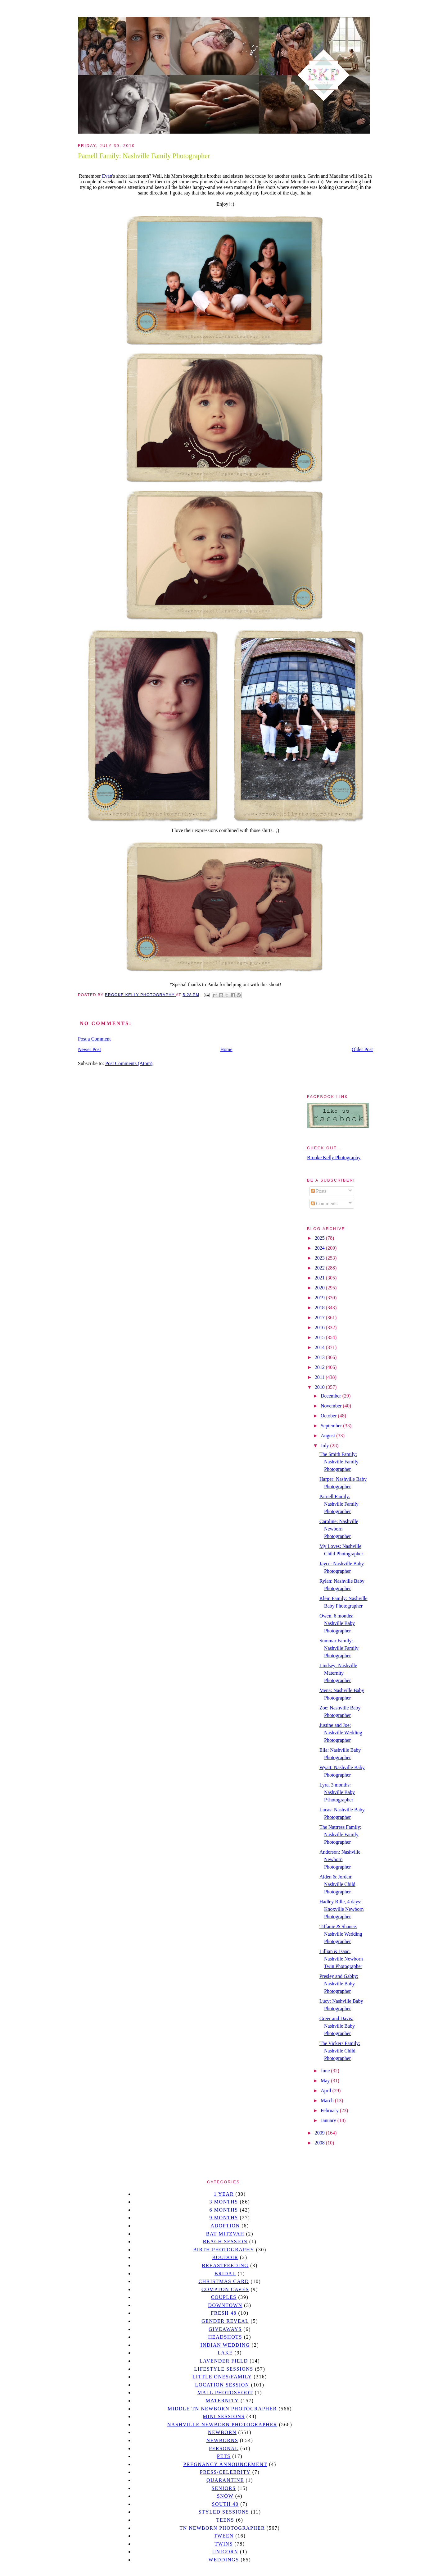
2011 (320, 1377)
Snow (225, 2496)
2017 (320, 1317)
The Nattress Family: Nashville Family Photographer (340, 1834)
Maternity (222, 2400)
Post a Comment (94, 1038)
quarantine (225, 2480)
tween (224, 2535)
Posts (319, 1191)
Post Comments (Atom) (128, 1063)
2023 (320, 1258)
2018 (320, 1307)
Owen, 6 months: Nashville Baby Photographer (337, 1623)
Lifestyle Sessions (223, 2369)
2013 (320, 1357)
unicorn (225, 2551)
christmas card (223, 2281)
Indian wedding (225, 2345)
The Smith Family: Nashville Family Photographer (339, 1462)
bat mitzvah (225, 2233)
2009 (320, 2132)
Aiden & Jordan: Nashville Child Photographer (337, 1884)
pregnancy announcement (225, 2464)
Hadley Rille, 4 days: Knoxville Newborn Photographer (341, 1909)
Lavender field (224, 2360)
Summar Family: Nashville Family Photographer (339, 1648)
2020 (320, 1287)
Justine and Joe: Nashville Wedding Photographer (340, 1733)
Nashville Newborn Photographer (222, 2424)
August (328, 1435)
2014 (320, 1347)
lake (225, 2352)
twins (223, 2543)
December (331, 1395)
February (330, 2110)
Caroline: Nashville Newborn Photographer (338, 1529)
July (325, 1445)
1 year (224, 2194)
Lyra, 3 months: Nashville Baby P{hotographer (337, 1792)
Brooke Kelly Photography (333, 1157)
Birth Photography (223, 2249)
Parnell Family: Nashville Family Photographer (339, 1504)
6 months (223, 2209)
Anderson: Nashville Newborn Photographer (339, 1859)
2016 (320, 1327)
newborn (222, 2432)
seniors (224, 2488)
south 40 (225, 2504)
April (326, 2090)
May (326, 2080)
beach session (225, 2241)
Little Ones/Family (222, 2376)
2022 (320, 1267)
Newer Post (89, 1049)
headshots (225, 2337)
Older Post (362, 1049)
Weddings (224, 2559)
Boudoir (225, 2257)
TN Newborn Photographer (222, 2528)
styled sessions (223, 2511)
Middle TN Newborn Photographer (222, 2408)
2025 (320, 1238)
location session (222, 2384)
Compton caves (225, 2289)
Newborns (222, 2440)
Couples (224, 2297)
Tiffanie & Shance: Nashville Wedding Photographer (340, 1934)
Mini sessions (224, 2416)
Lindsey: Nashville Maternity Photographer (338, 1673)
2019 (320, 1297)
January (329, 2120)
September (332, 1425)
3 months (223, 2201)
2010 (320, 1387)
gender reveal (225, 2321)
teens (225, 2520)
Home (226, 1049)
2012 (320, 1367)
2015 (320, 1337)
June (326, 2070)
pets (224, 2456)
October (329, 1415)
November (332, 1405)
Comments (324, 1203)
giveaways (225, 2329)
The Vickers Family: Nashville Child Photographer (339, 2051)
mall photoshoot (225, 2392)
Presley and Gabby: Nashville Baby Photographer (338, 1984)
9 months (223, 2217)
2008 (320, 2142)
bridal (225, 2273)
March (328, 2100)
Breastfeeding (225, 2265)
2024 (320, 1248)
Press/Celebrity (225, 2472)
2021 (320, 1277)
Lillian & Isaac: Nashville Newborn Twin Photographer (341, 1959)
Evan (107, 176)
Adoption (225, 2225)
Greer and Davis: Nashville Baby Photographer (337, 2026)
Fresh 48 (224, 2313)
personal (223, 2448)
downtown (225, 2305)
